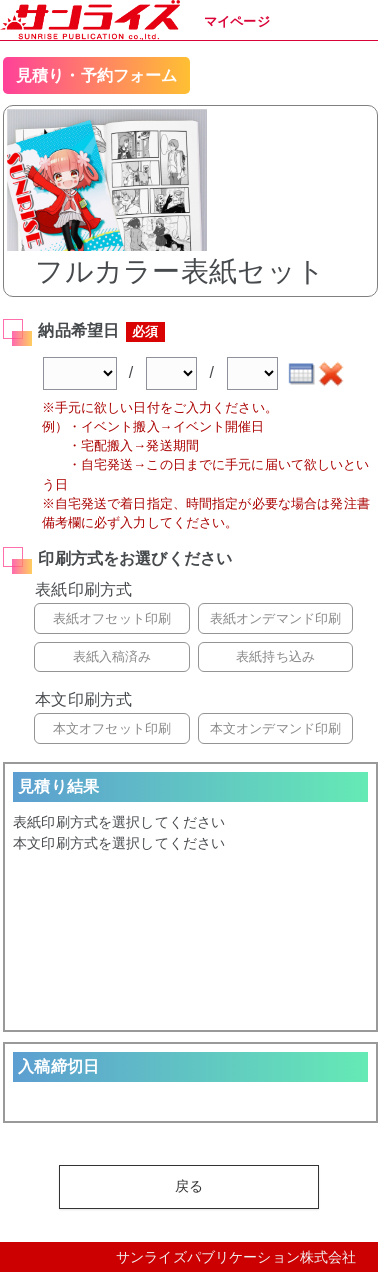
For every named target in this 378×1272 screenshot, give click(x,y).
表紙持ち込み (275, 656)
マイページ (237, 21)
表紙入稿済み (112, 656)
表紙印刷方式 (83, 589)
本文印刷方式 (83, 699)
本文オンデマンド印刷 (275, 728)
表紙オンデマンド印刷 (275, 618)
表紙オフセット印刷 (112, 618)
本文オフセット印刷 (112, 728)
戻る (189, 1186)
